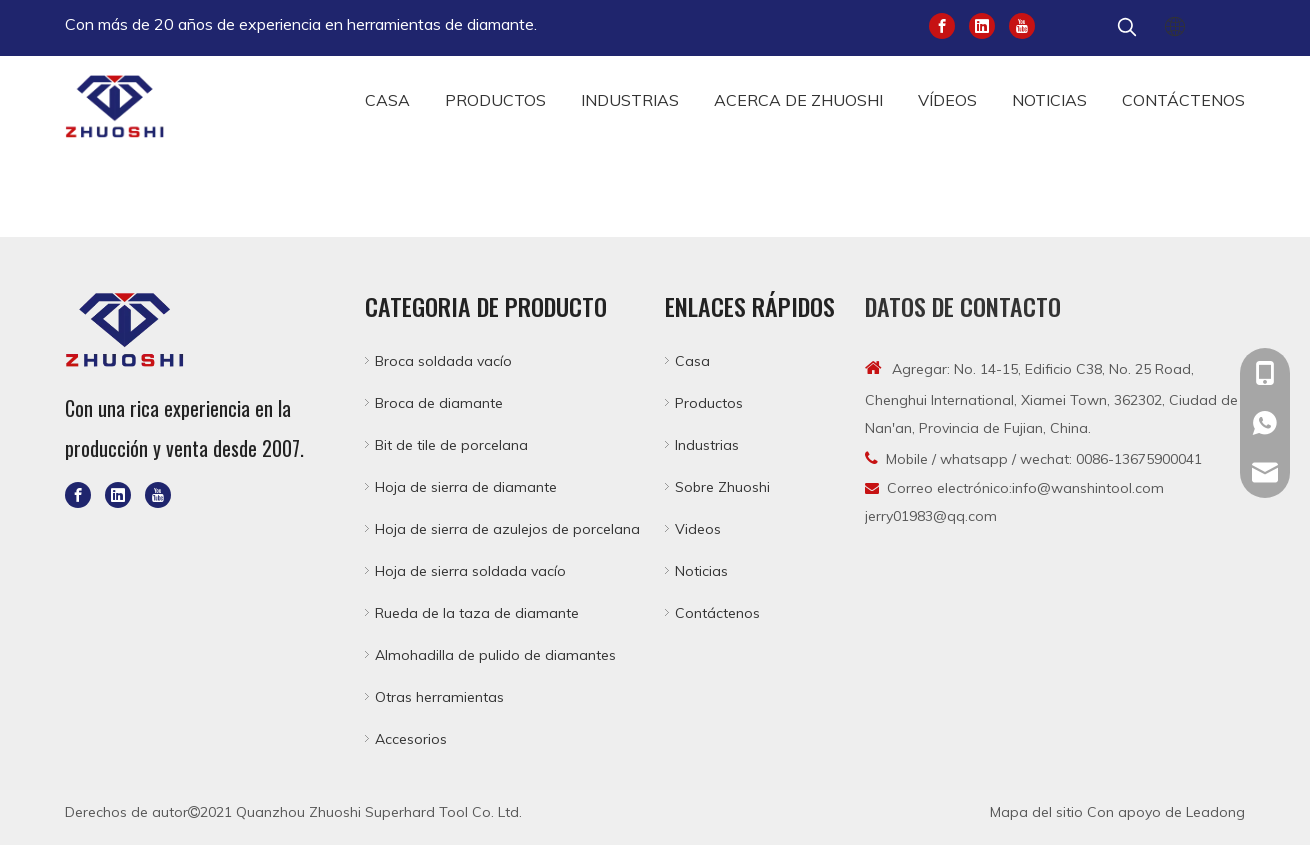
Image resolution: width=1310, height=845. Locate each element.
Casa (692, 361)
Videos (698, 529)
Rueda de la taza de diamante (477, 613)
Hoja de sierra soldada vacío (470, 571)
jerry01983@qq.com (931, 516)
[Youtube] (1022, 24)
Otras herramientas (439, 697)
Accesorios (411, 739)
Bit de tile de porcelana (451, 445)
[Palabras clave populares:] (1127, 28)
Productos (709, 403)
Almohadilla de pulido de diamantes (495, 655)
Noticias (701, 571)
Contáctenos (717, 613)
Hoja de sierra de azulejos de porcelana (507, 529)
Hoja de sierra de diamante (466, 487)
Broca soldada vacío (443, 361)
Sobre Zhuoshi (722, 487)
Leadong (1215, 812)
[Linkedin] (982, 24)
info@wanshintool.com (1088, 488)
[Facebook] (942, 24)
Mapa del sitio (1036, 812)
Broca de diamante (439, 403)
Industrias (707, 445)
